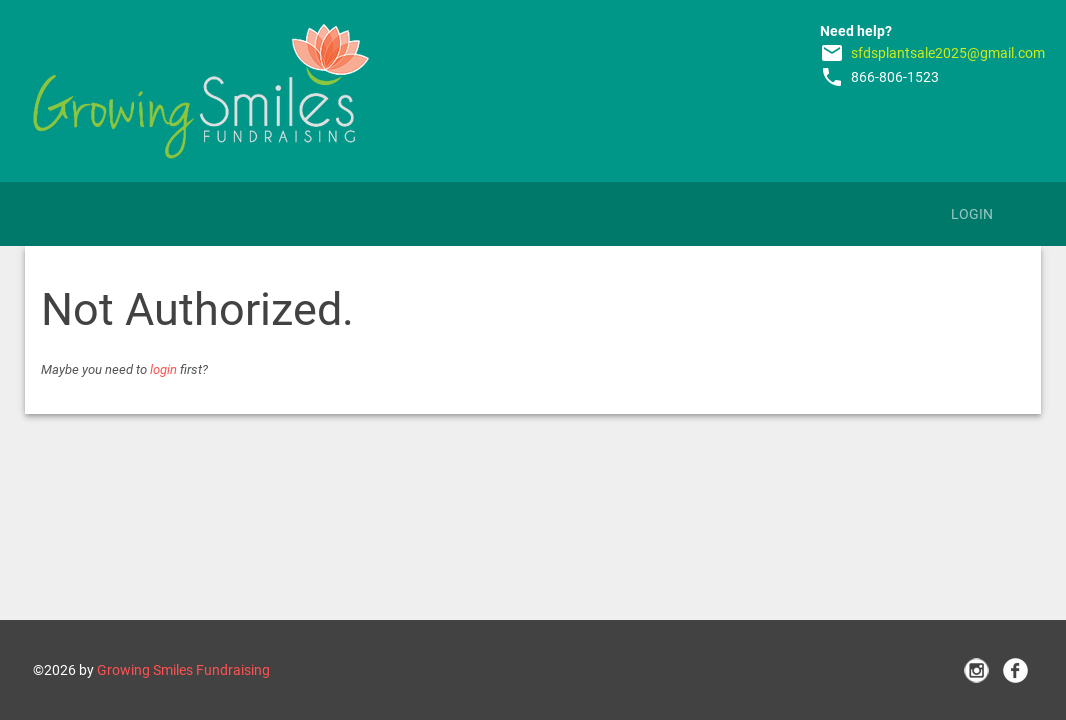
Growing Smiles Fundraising (183, 670)
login (163, 369)
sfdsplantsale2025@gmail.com (948, 53)
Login (972, 214)
